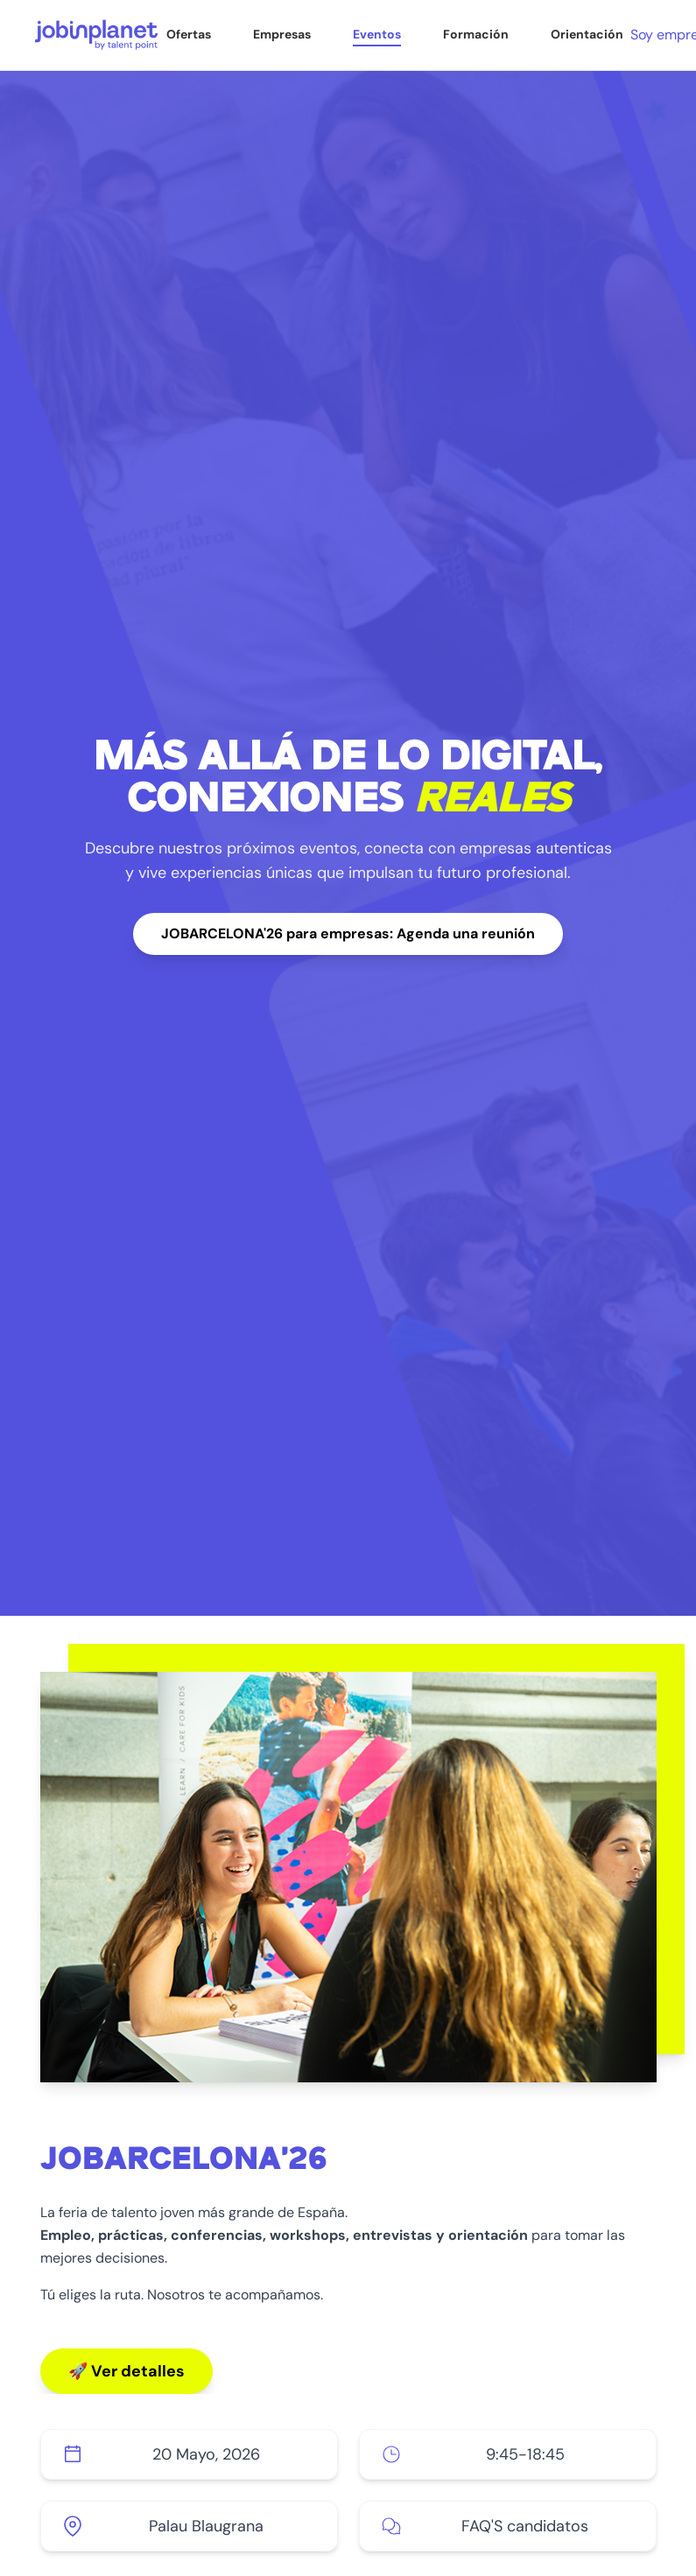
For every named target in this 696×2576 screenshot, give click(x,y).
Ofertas (188, 34)
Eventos (377, 34)
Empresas (282, 34)
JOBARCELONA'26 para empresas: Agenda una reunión (348, 933)
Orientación (587, 34)
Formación (476, 34)
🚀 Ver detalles (126, 2371)
